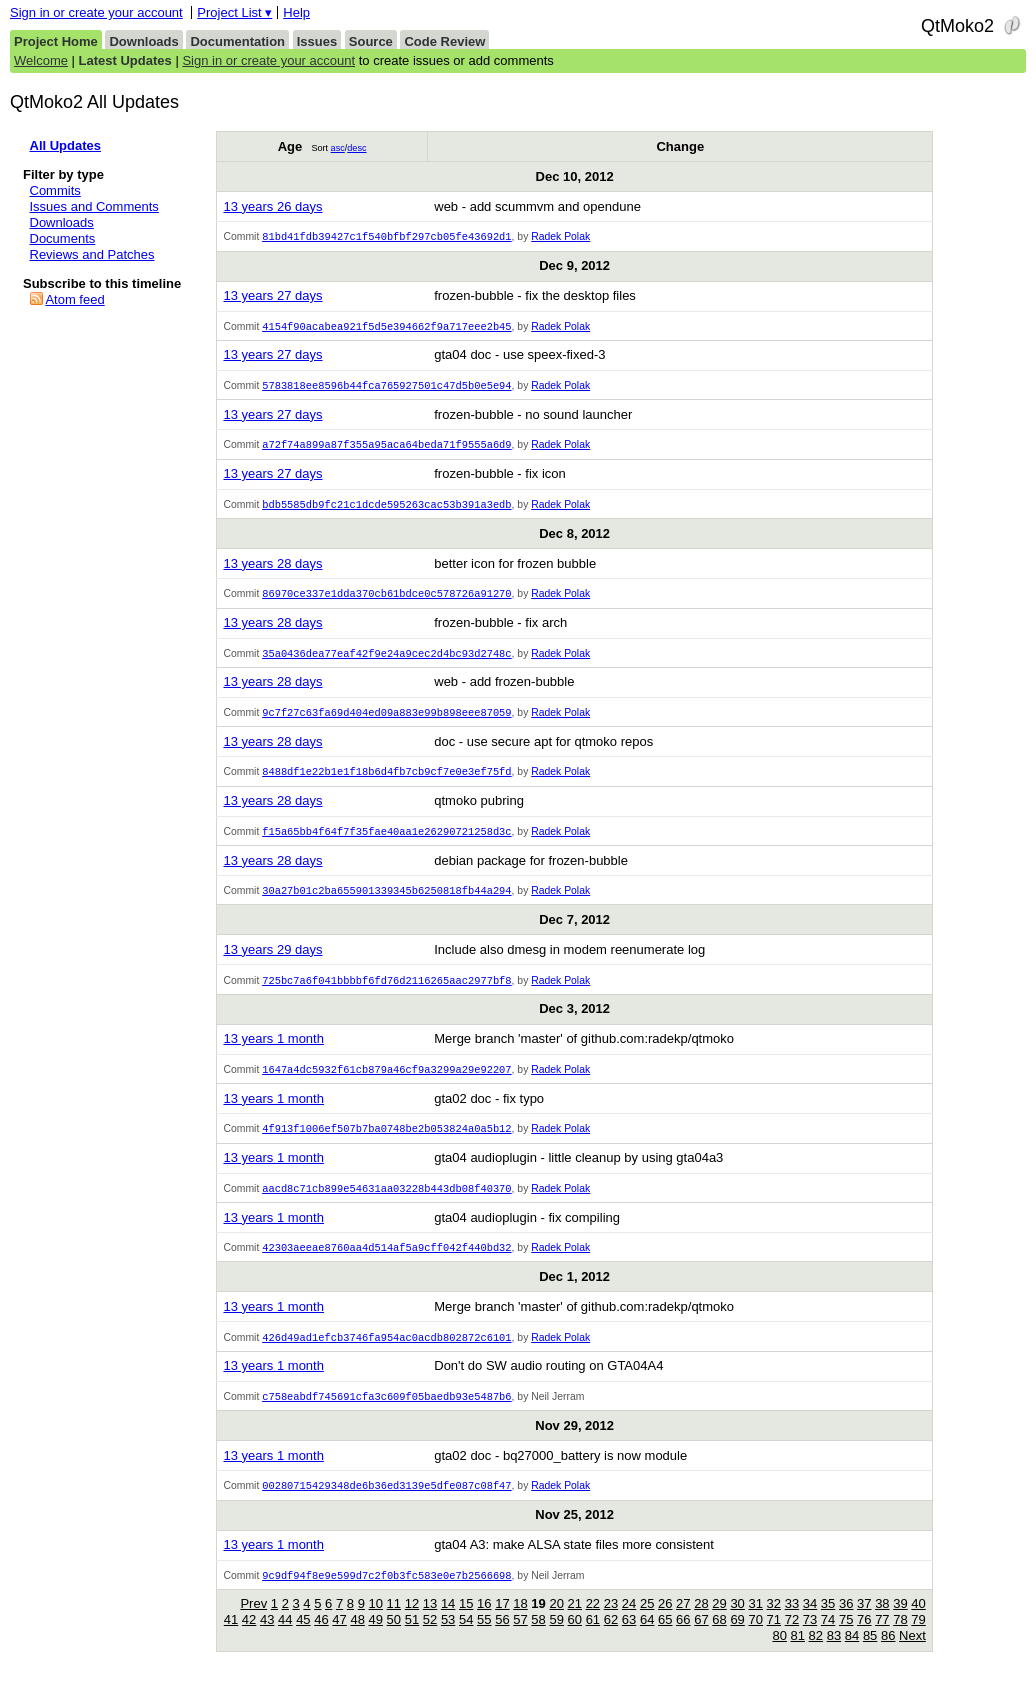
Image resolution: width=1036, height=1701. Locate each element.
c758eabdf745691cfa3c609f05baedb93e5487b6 (386, 1414)
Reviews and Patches (92, 254)
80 (779, 1655)
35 (828, 1623)
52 (430, 1639)
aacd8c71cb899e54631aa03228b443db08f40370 (386, 1203)
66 (683, 1639)
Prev (253, 1623)
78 (900, 1639)
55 (484, 1639)
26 (665, 1623)
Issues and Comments (94, 206)
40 (918, 1623)
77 (882, 1639)
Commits (55, 190)
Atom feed (74, 299)
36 (846, 1623)
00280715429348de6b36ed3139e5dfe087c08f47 (386, 1504)
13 (430, 1623)
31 (755, 1623)
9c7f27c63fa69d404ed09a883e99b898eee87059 (386, 720)
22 (593, 1623)
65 (665, 1639)
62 (611, 1639)
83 (834, 1655)
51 (412, 1639)
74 (828, 1639)
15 (466, 1623)
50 (394, 1639)
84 (852, 1655)
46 (321, 1639)
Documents (63, 238)
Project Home (56, 41)
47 (339, 1639)
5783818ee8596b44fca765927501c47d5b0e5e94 (386, 388)
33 (792, 1623)
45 (303, 1639)
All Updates (66, 145)
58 (538, 1639)
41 (231, 1639)
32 (774, 1623)
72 (792, 1639)
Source (371, 41)
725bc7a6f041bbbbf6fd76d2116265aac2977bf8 (386, 992)
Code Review (444, 41)
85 (870, 1655)
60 (575, 1639)
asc (338, 148)
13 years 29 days (272, 960)
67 (701, 1639)
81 (798, 1655)
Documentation (237, 41)
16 (484, 1623)
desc (356, 148)
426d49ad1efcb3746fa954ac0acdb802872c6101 (386, 1354)
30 (737, 1623)
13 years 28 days (272, 568)
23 (611, 1623)
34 (810, 1623)
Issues (317, 41)
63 (629, 1639)
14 (448, 1623)
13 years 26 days (272, 206)
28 (701, 1623)
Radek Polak (560, 237)
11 (394, 1623)
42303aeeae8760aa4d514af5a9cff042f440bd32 (386, 1263)
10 (376, 1623)
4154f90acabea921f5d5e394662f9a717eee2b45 (386, 328)
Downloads (143, 41)
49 (376, 1639)
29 (719, 1623)
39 (900, 1623)
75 (846, 1639)
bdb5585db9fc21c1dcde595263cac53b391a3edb (386, 509)
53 (448, 1639)
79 (918, 1639)
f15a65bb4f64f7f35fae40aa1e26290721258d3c (386, 841)
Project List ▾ (234, 12)
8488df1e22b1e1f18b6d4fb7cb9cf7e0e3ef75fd (386, 780)
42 (249, 1639)
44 (285, 1639)
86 (888, 1655)
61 (593, 1639)
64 (647, 1639)
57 (520, 1639)
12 (412, 1623)
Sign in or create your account (96, 12)
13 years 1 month (273, 1050)
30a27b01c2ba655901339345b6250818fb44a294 (386, 901)
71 (774, 1639)
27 (683, 1623)
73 (810, 1639)
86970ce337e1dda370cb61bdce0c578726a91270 (386, 599)
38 (882, 1623)
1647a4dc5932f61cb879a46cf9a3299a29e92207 (386, 1082)
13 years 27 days (272, 296)
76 (864, 1639)
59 (556, 1639)
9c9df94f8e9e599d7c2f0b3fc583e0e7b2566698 (386, 1595)
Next (912, 1655)
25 (647, 1623)
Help (296, 12)
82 (816, 1655)
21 (575, 1623)
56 (502, 1639)
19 (538, 1623)
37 (864, 1623)
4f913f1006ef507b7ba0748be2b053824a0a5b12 (386, 1142)
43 (267, 1639)
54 (466, 1639)
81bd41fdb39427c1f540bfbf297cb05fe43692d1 (386, 237)
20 (556, 1623)
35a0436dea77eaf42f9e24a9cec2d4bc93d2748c (386, 660)
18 (520, 1623)
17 (502, 1623)
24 (629, 1623)
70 (755, 1639)
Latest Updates (125, 60)
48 (357, 1639)
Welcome (41, 60)
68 (719, 1639)
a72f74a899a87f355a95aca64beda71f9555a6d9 (386, 448)
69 (737, 1639)
